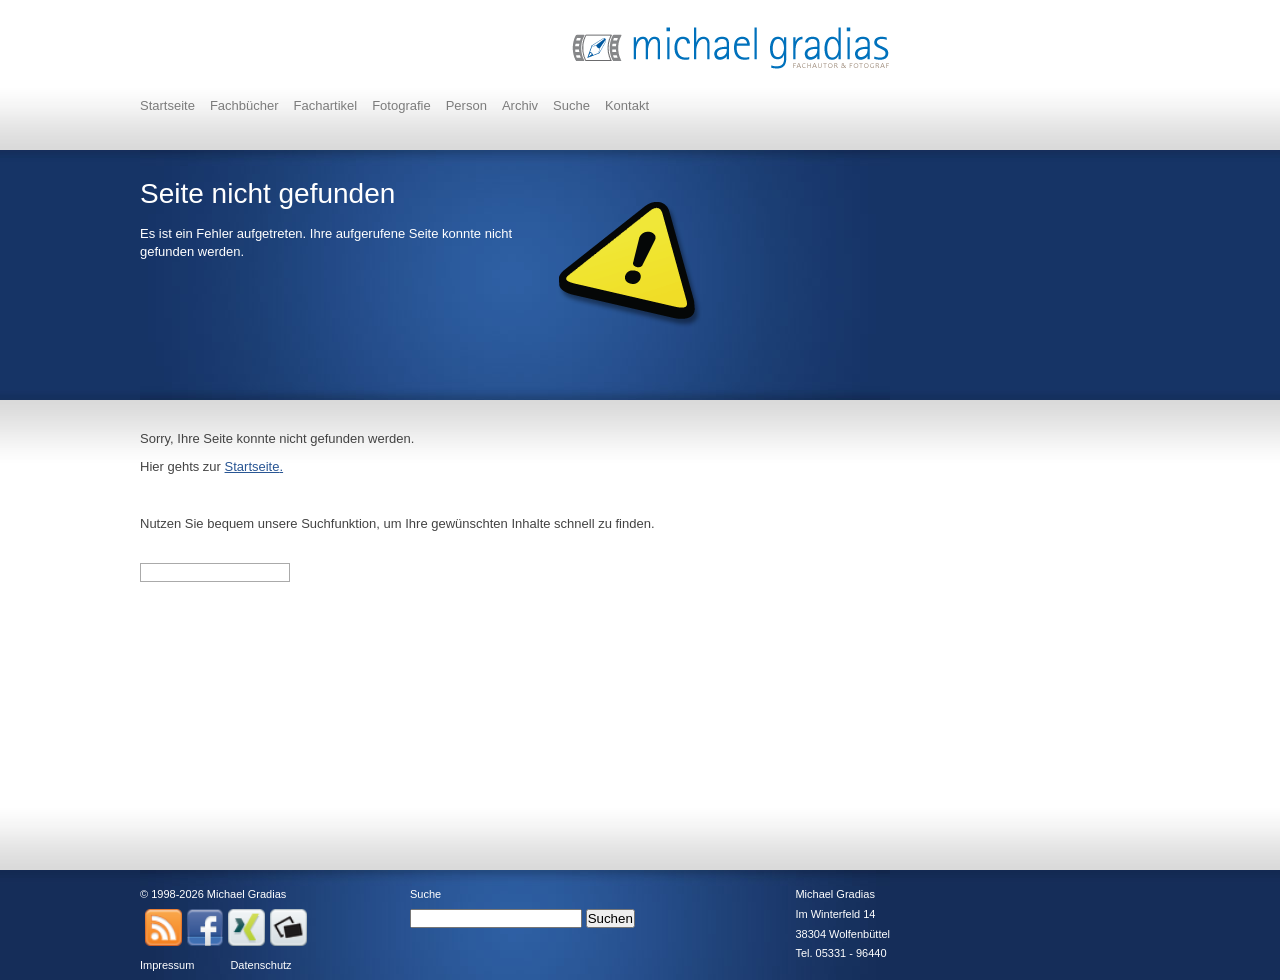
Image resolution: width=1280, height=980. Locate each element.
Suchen (610, 918)
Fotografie (401, 105)
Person (466, 105)
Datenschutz (260, 965)
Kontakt (627, 105)
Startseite (167, 105)
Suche (571, 105)
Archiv (520, 105)
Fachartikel (326, 105)
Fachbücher (244, 105)
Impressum (167, 965)
